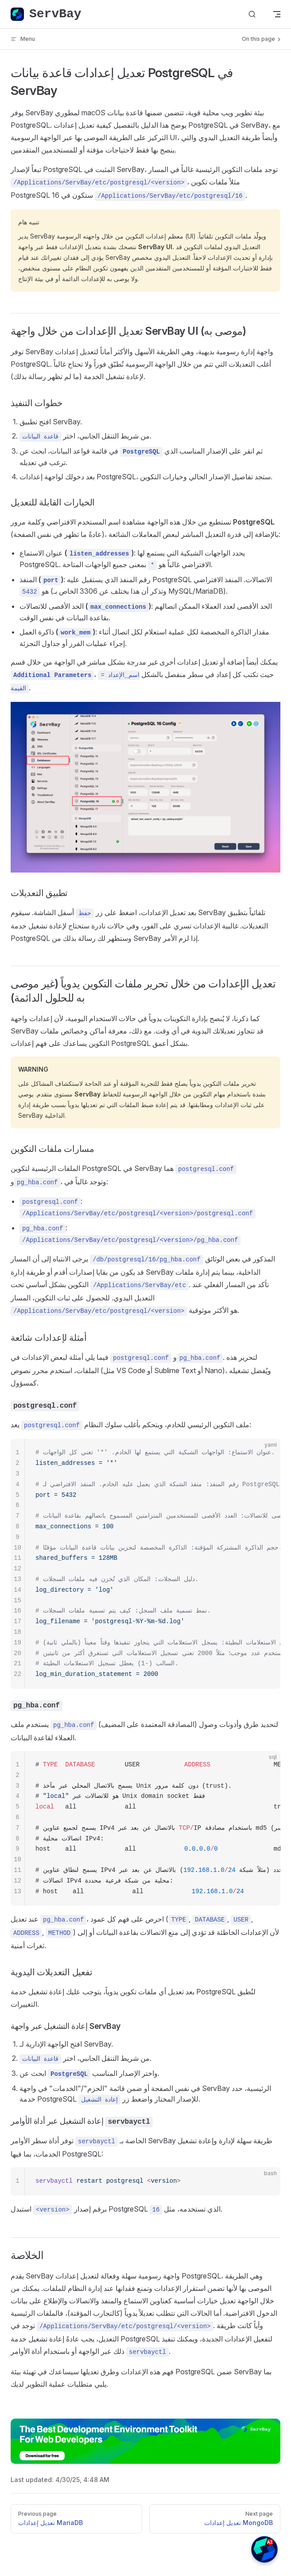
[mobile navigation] (276, 14)
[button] (264, 2549)
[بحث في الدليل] (252, 14)
